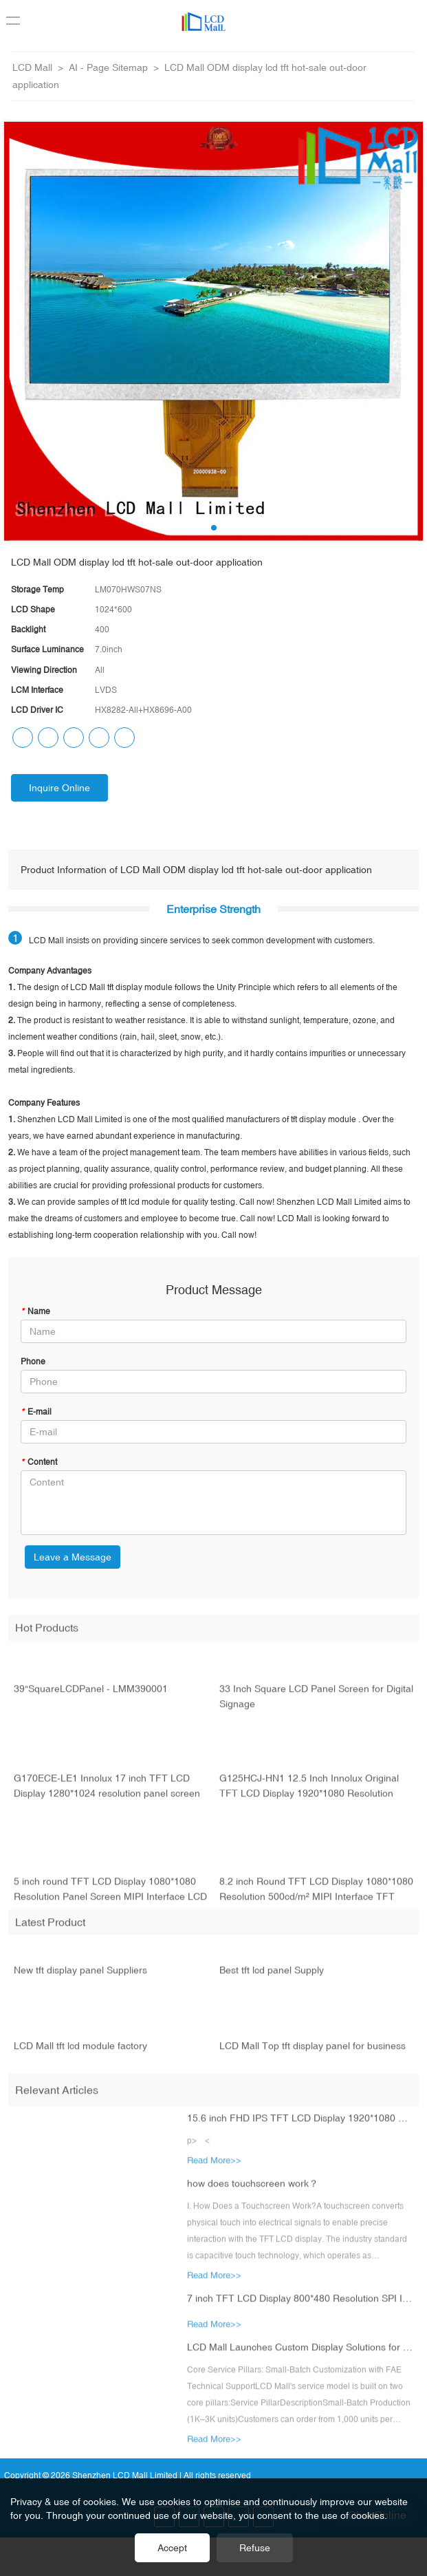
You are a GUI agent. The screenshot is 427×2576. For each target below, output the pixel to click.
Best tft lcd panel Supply (271, 1978)
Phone (33, 1361)
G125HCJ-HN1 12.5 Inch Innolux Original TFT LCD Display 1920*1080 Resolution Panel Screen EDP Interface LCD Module (309, 1795)
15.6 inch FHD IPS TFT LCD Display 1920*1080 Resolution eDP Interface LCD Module (301, 2126)
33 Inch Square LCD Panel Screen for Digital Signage (316, 1704)
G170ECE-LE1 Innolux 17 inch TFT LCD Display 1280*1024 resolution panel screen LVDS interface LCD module (107, 1795)
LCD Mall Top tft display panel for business (312, 2053)
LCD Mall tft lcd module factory (80, 2053)
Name (35, 1311)
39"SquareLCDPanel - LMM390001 (91, 1696)
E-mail (36, 1412)
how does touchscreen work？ (252, 2191)
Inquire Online (59, 787)
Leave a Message (72, 1557)
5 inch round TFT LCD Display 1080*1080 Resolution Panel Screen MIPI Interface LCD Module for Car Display (110, 1898)
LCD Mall (32, 67)
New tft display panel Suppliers (80, 1978)
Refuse (254, 2547)
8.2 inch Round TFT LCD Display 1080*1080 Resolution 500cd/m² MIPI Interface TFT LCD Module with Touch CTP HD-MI (316, 1898)
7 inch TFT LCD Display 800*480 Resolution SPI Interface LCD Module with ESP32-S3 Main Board (301, 2306)
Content (39, 1462)
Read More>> (214, 2168)
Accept (172, 2547)
